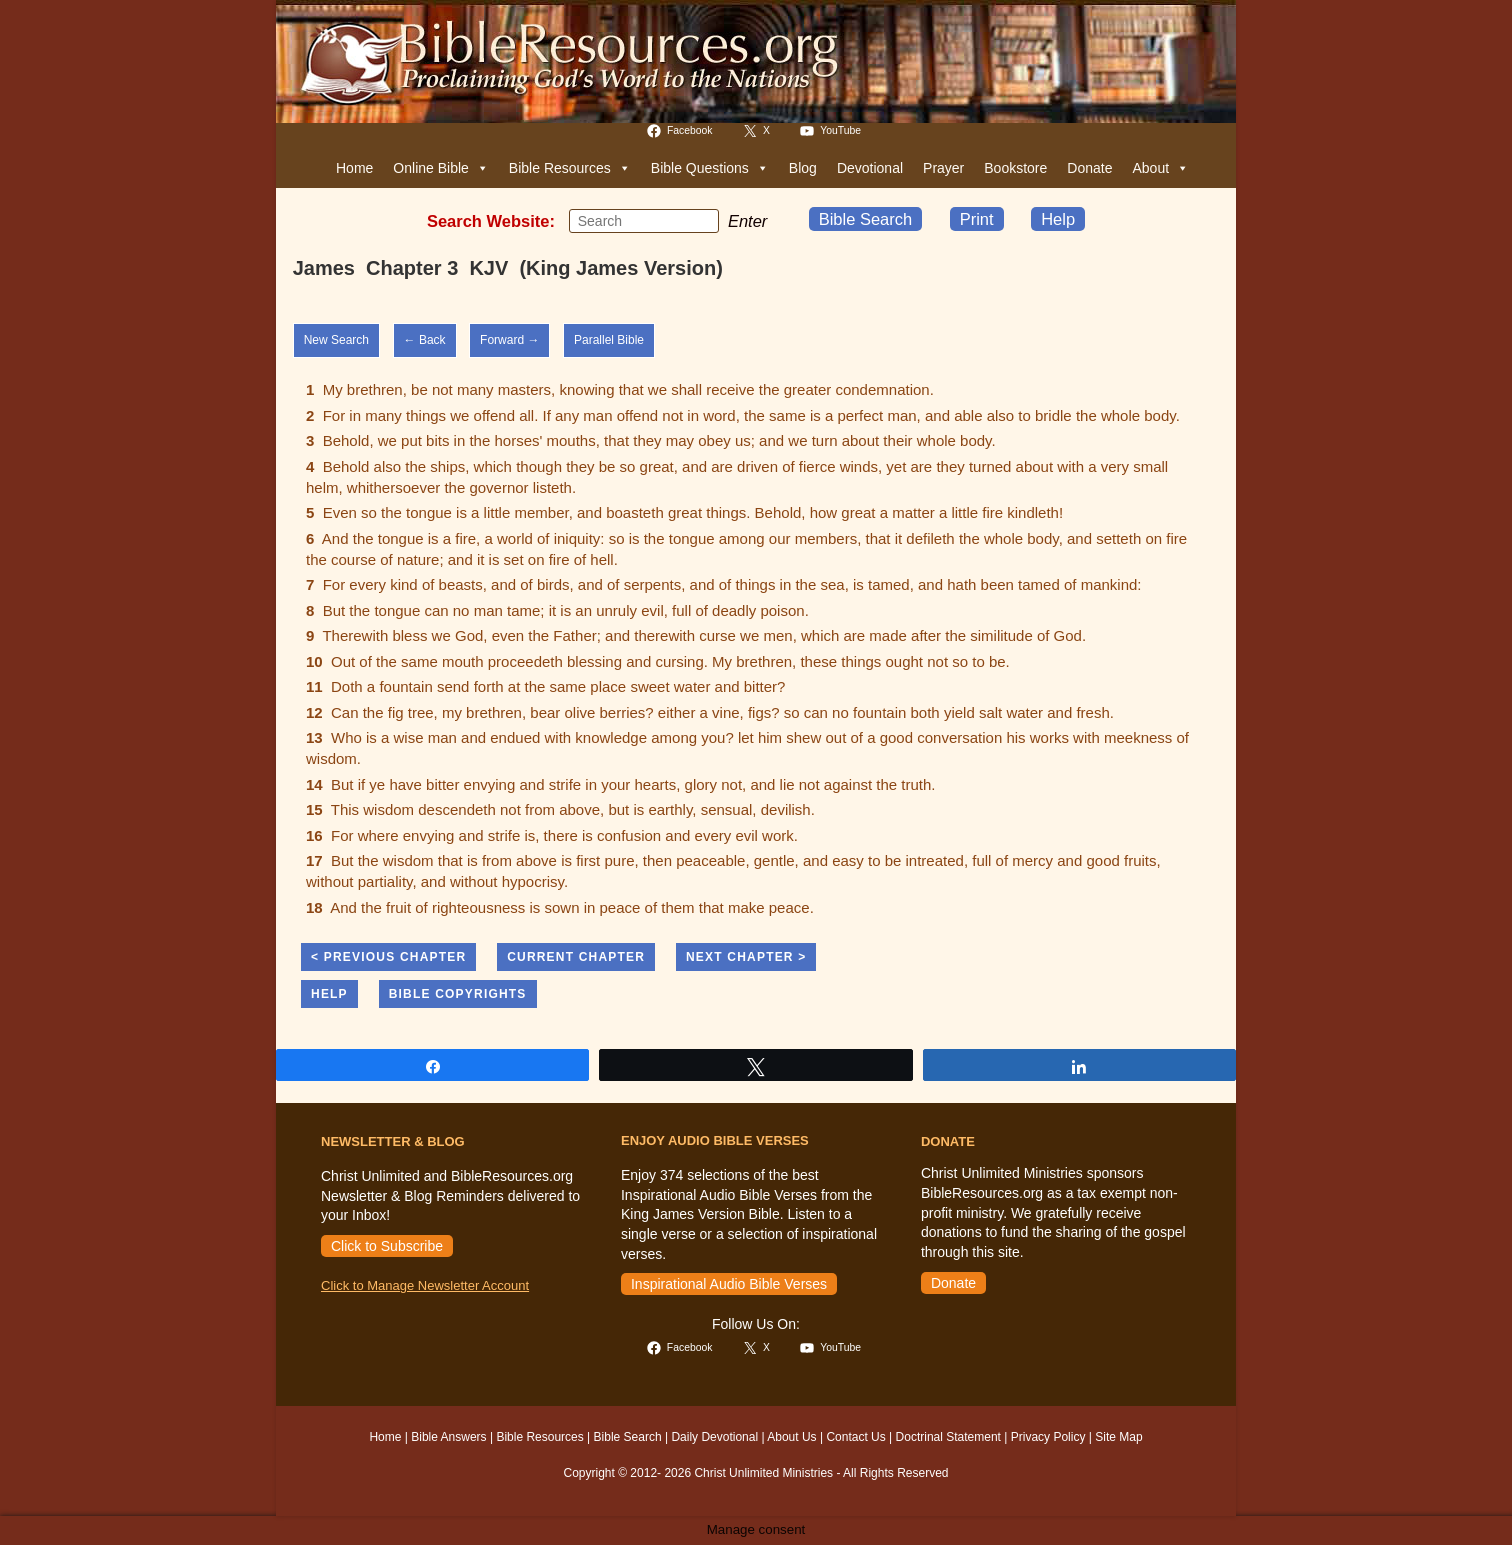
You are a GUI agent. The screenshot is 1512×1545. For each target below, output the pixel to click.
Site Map (1118, 1437)
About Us (791, 1437)
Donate (1089, 168)
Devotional (870, 168)
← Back (425, 340)
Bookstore (1015, 168)
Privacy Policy (1048, 1437)
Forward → (509, 340)
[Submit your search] (699, 220)
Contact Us (855, 1437)
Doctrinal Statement (948, 1437)
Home (354, 168)
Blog (803, 168)
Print (977, 219)
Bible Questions (710, 168)
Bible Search (866, 219)
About (1160, 168)
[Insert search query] (644, 221)
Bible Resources (570, 168)
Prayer (943, 168)
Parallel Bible (609, 340)
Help (1058, 219)
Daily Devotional (714, 1437)
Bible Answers (448, 1437)
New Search (336, 340)
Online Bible (441, 168)
